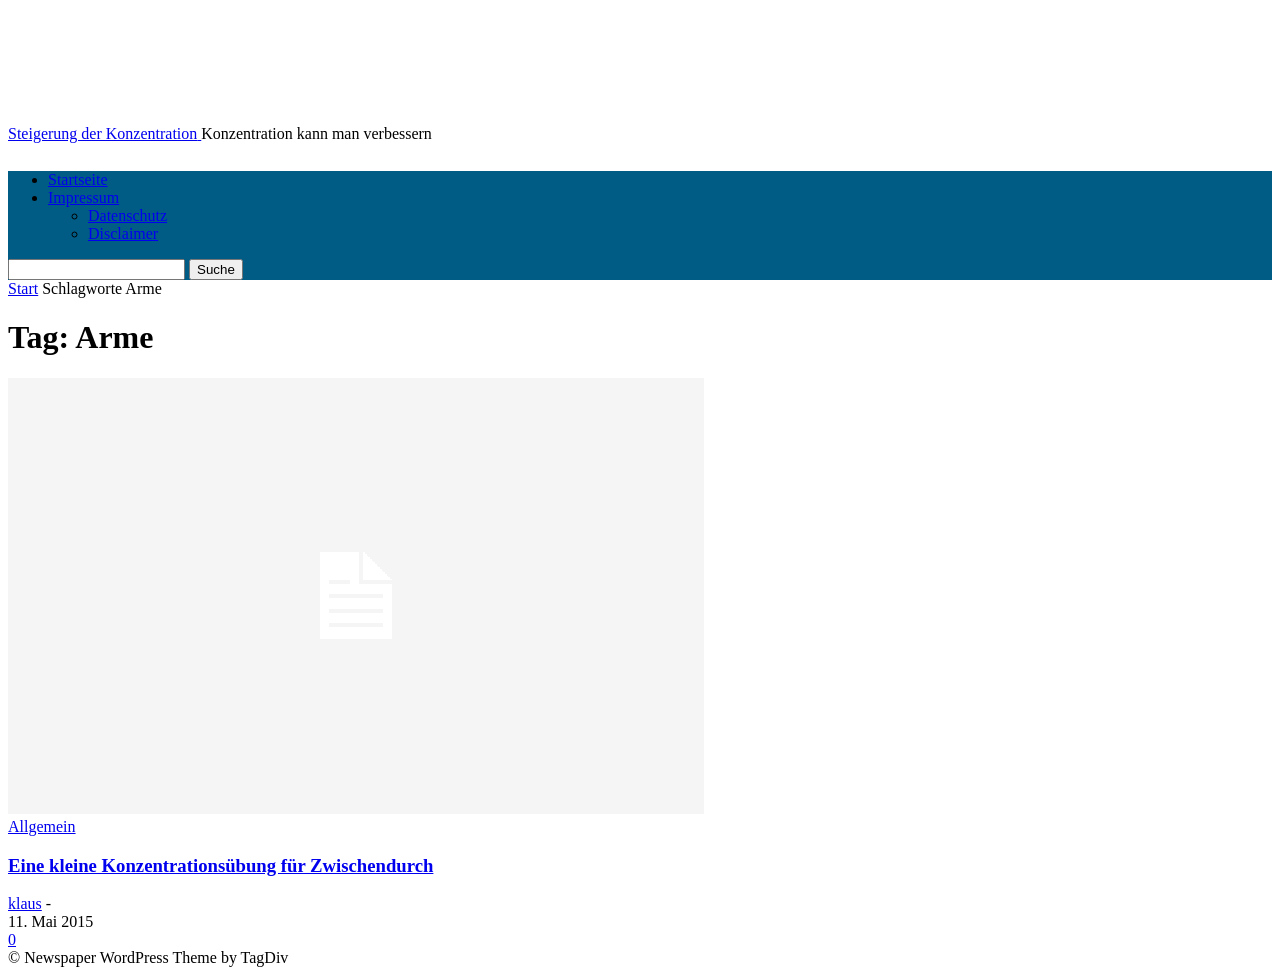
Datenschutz (127, 215)
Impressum (83, 197)
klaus (25, 903)
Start (23, 288)
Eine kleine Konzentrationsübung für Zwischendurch (220, 865)
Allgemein (42, 826)
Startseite (78, 179)
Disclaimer (123, 233)
